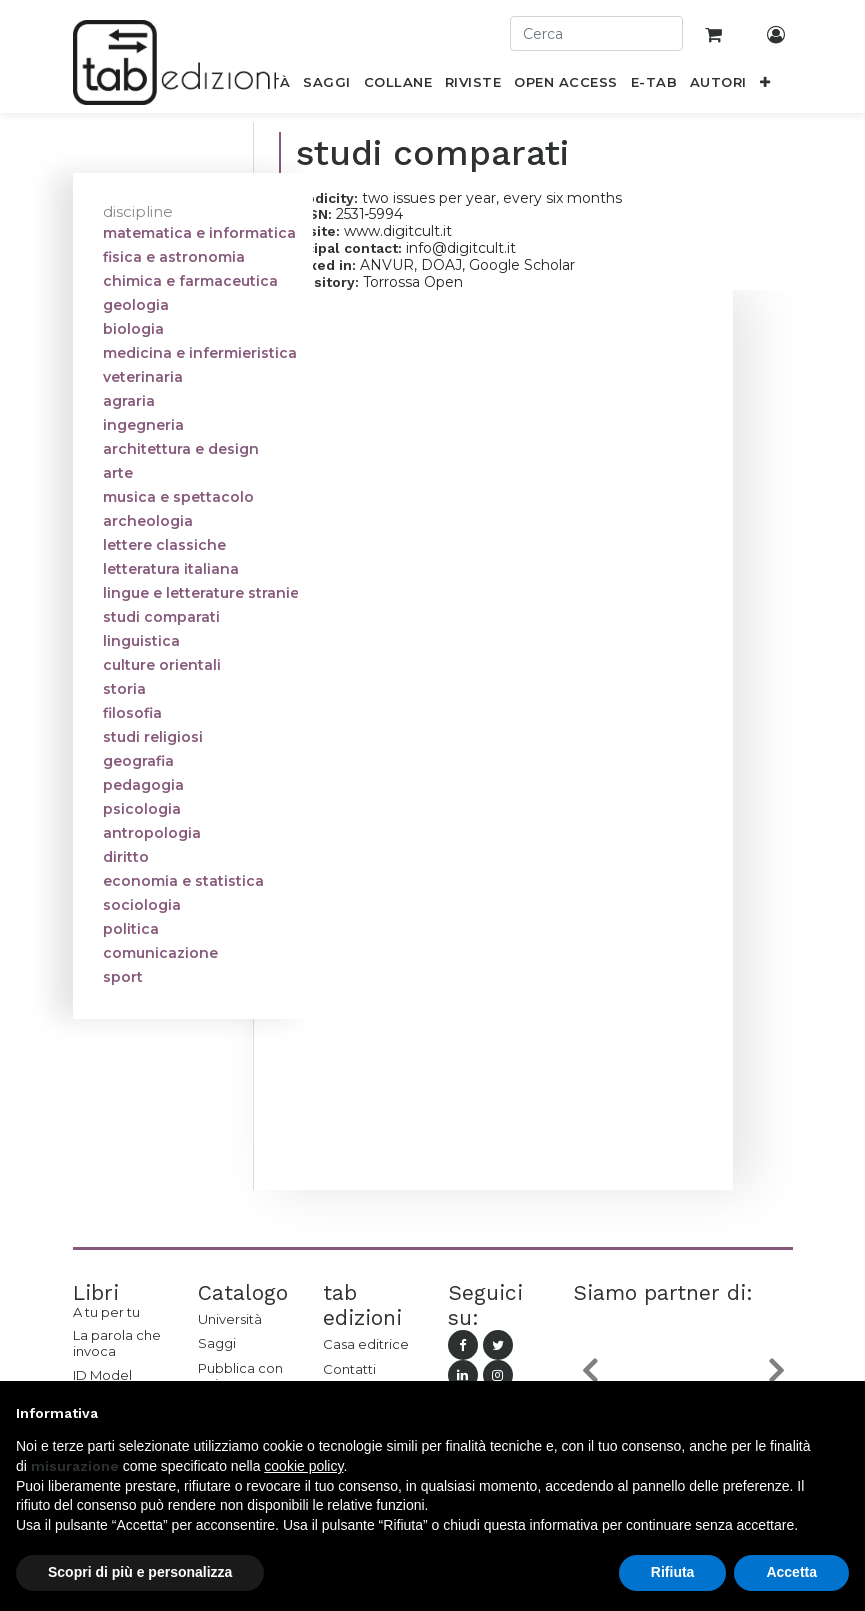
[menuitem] (327, 86)
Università (230, 1319)
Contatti (349, 1369)
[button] (764, 86)
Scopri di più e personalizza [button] (140, 1572)
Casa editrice (366, 1344)
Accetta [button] (791, 1572)
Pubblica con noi (240, 1376)
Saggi (217, 1343)
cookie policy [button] (303, 1466)
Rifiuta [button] (673, 1572)
